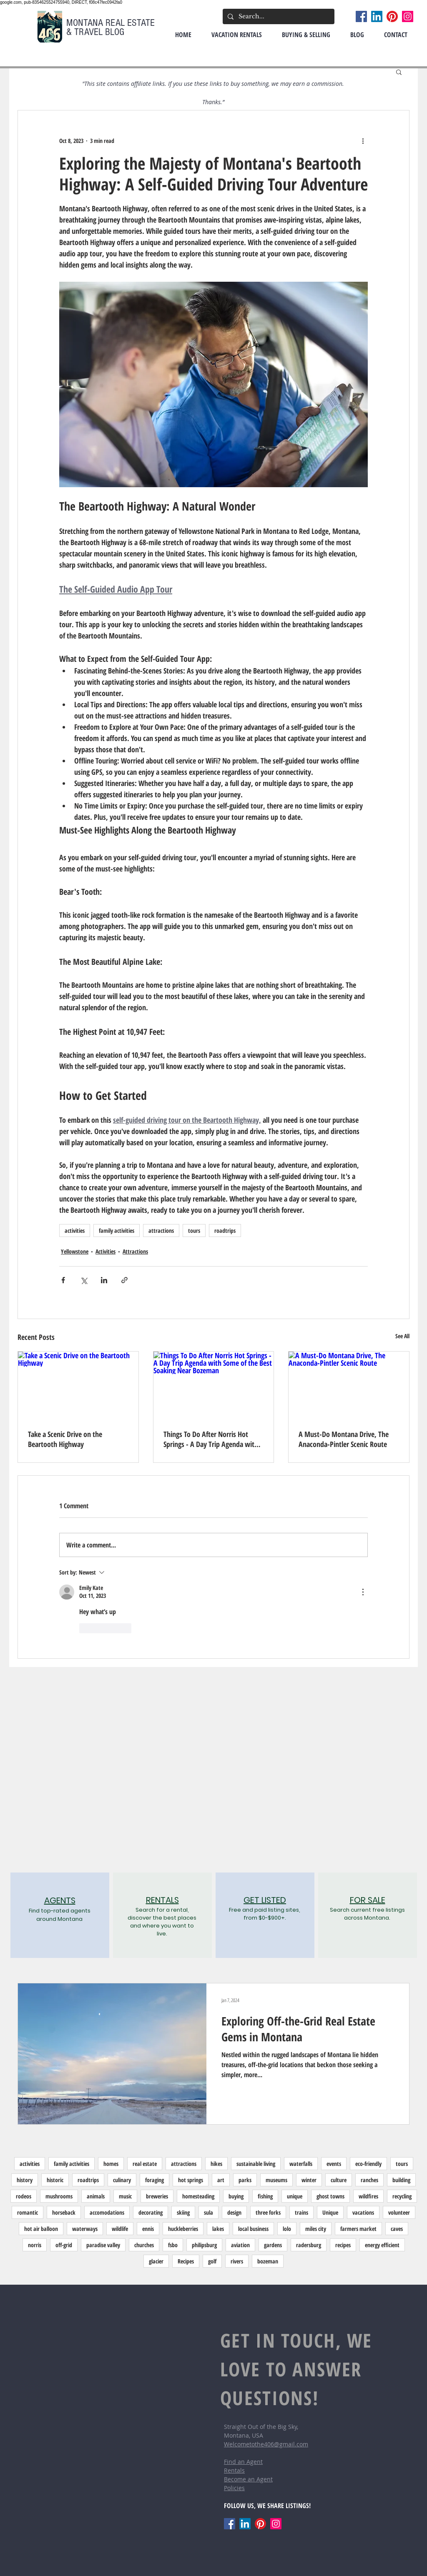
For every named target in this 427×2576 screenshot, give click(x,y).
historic (55, 2180)
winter (308, 2180)
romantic (27, 2212)
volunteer (399, 2212)
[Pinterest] (392, 16)
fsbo (173, 2245)
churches (144, 2245)
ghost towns (330, 2196)
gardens (273, 2245)
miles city (315, 2229)
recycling (402, 2196)
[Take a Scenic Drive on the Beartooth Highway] (78, 1385)
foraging (154, 2180)
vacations (363, 2212)
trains (301, 2212)
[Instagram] (407, 16)
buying (236, 2196)
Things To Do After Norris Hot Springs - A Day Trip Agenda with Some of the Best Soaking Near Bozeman (210, 1439)
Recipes (186, 2261)
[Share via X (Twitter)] (84, 1280)
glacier (156, 2261)
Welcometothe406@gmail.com (266, 2444)
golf (212, 2261)
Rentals (234, 2470)
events (334, 2164)
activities (75, 1230)
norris (34, 2245)
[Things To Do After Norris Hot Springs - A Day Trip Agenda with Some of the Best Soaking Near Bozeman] (213, 1385)
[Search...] (278, 16)
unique (294, 2196)
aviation (240, 2245)
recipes (343, 2245)
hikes (216, 2164)
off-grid (63, 2245)
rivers (237, 2261)
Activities (105, 1251)
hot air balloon (41, 2229)
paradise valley (103, 2245)
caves (397, 2229)
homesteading (198, 2196)
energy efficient (382, 2245)
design (234, 2212)
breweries (157, 2196)
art (220, 2180)
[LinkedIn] (376, 16)
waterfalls (300, 2164)
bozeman (267, 2261)
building (401, 2180)
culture (339, 2180)
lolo (287, 2229)
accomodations (107, 2212)
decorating (150, 2212)
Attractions (135, 1251)
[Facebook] (361, 16)
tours (194, 1230)
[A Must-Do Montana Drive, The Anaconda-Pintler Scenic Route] (349, 1385)
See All (402, 1336)
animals (96, 2196)
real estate (145, 2164)
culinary (122, 2180)
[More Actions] (363, 1592)
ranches (369, 2180)
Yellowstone (74, 1251)
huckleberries (183, 2229)
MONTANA (85, 22)
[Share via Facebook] (63, 1280)
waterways (85, 2229)
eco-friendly (368, 2164)
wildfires (368, 2196)
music (125, 2196)
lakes (218, 2229)
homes (110, 2164)
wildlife (120, 2229)
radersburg (308, 2245)
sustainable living (255, 2164)
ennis (148, 2229)
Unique (330, 2212)
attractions (161, 1230)
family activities (116, 1230)
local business (253, 2229)
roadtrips (225, 1230)
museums (276, 2180)
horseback (63, 2212)
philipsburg (204, 2245)
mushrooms (59, 2196)
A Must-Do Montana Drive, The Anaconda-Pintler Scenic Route (344, 1439)
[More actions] (363, 140)
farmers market (358, 2229)
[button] (399, 71)
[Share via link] (124, 1280)
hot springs (190, 2180)
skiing (183, 2212)
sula (208, 2212)
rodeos (23, 2196)
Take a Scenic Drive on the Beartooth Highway (65, 1439)
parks (245, 2180)
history (25, 2180)
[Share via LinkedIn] (104, 1280)
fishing (265, 2196)
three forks (268, 2212)
